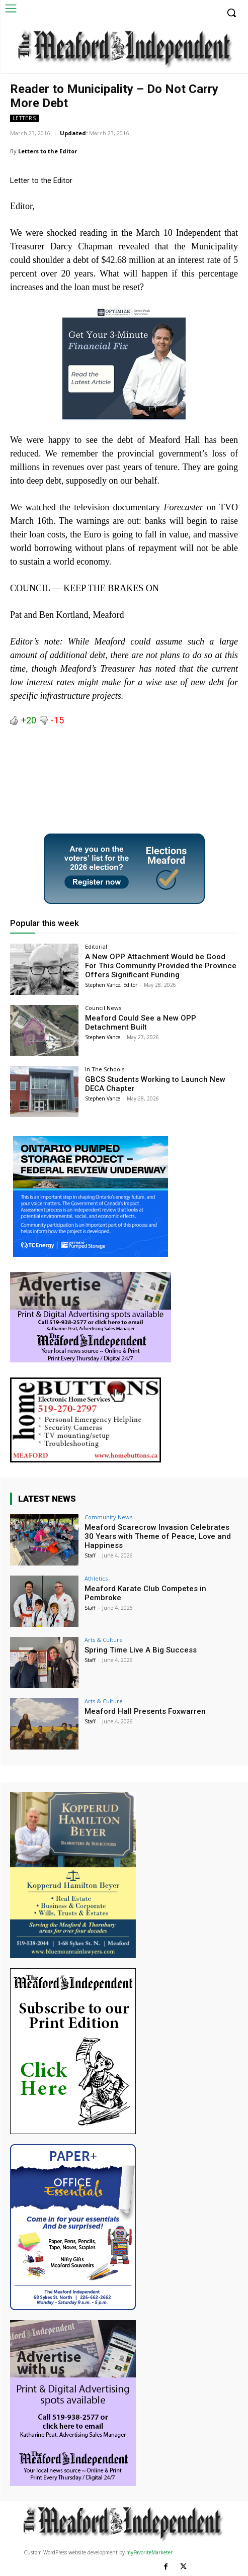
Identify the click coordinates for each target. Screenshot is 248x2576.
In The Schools (104, 1069)
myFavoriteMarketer (149, 2552)
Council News (103, 1007)
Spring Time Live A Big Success (141, 1649)
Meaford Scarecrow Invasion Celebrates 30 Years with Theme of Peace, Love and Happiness (158, 1536)
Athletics (96, 1578)
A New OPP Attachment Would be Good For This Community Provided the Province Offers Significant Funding (160, 965)
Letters (24, 118)
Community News (108, 1517)
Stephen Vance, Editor (111, 984)
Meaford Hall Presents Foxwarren (145, 1711)
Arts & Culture (104, 1639)
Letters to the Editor (47, 151)
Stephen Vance (102, 1037)
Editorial (96, 946)
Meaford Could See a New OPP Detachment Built (140, 1023)
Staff (90, 1555)
